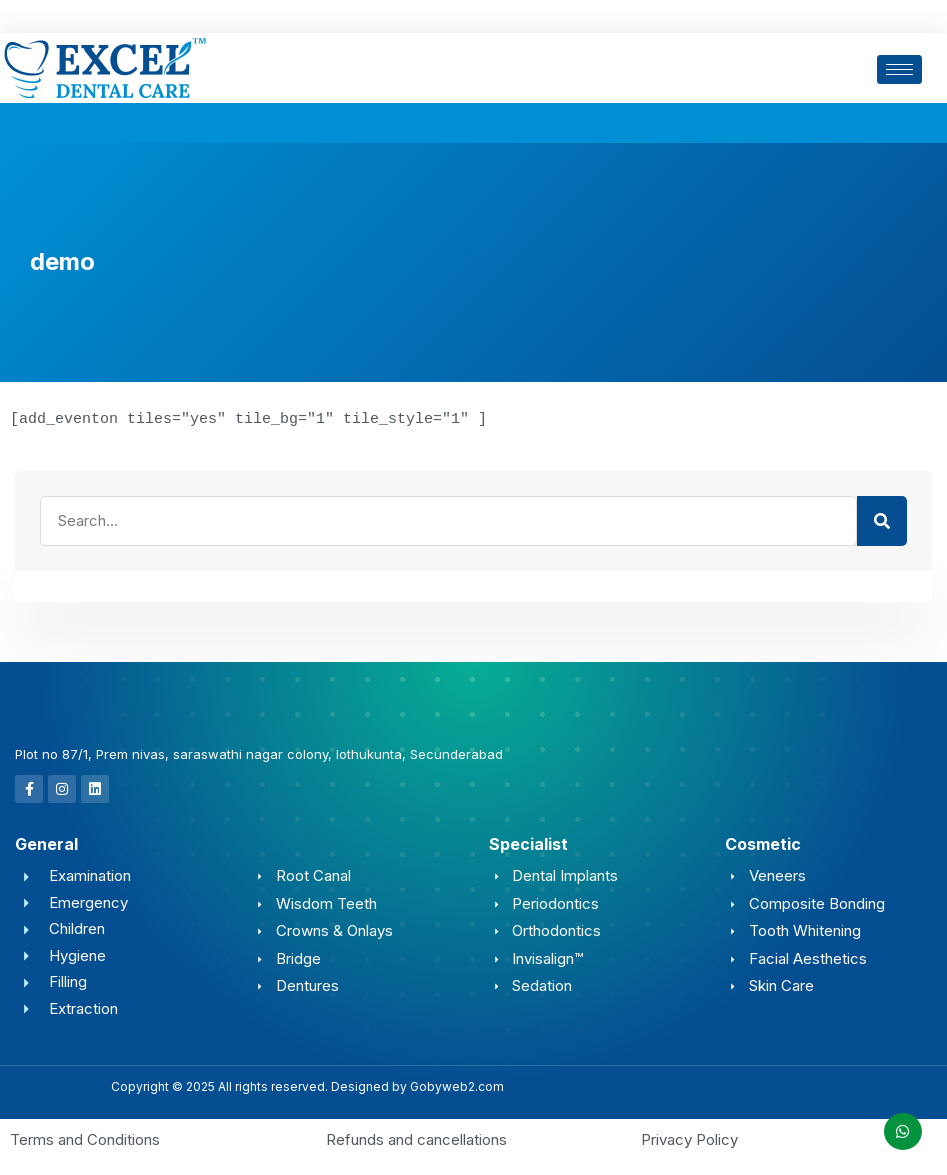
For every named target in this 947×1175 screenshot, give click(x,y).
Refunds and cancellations (416, 1138)
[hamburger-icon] (899, 69)
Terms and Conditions (85, 1138)
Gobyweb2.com (457, 1085)
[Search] (882, 520)
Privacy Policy (689, 1138)
